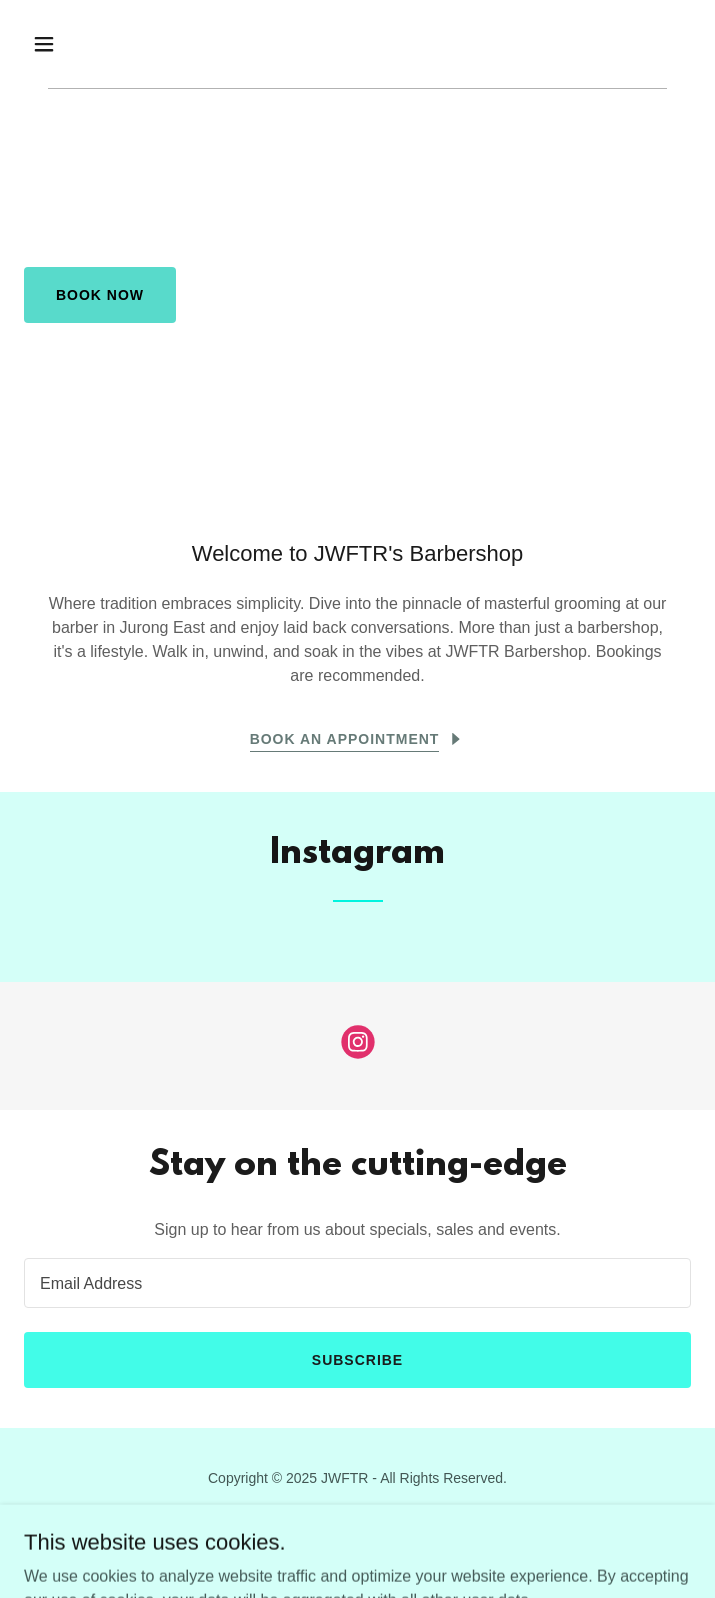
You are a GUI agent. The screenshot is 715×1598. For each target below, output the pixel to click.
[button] (74, 44)
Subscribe (357, 1360)
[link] (358, 1046)
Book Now (100, 295)
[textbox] (357, 1283)
